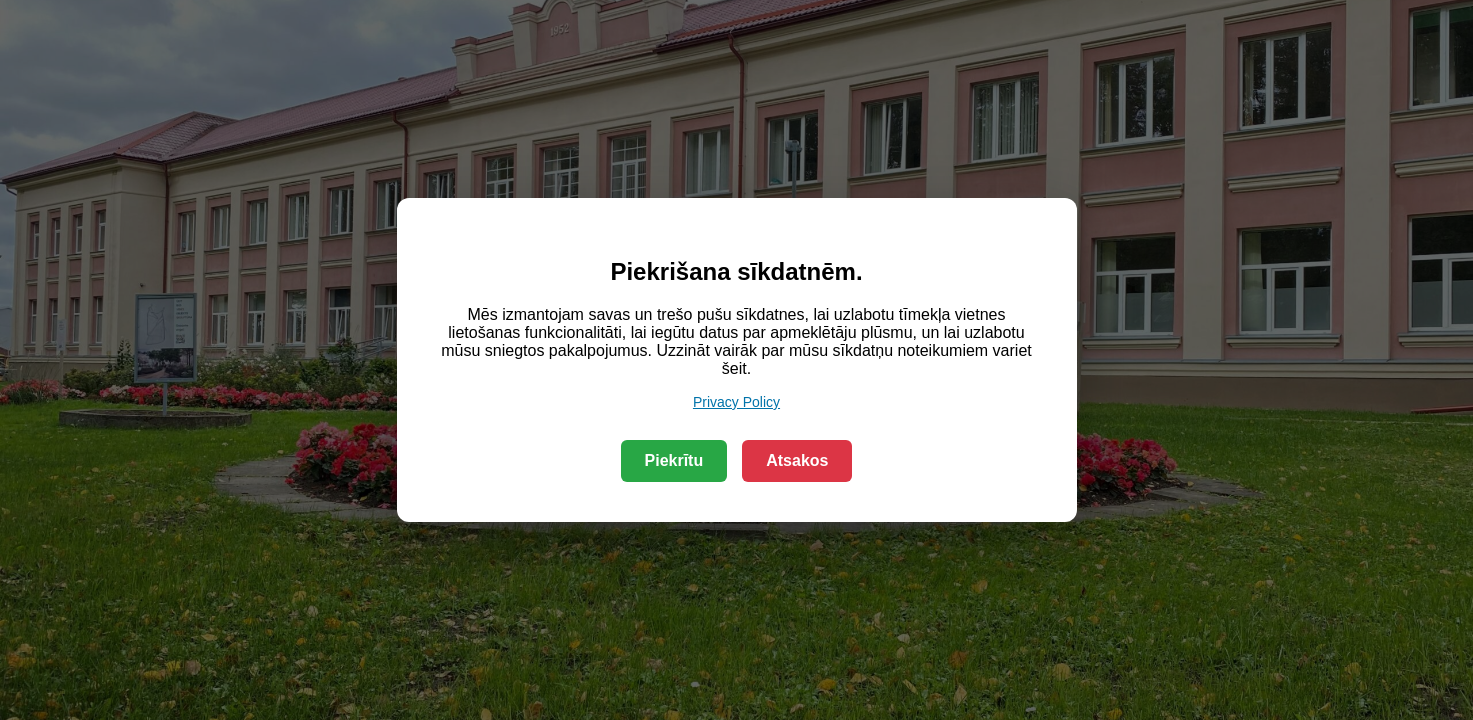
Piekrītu (674, 460)
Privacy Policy (736, 402)
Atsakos (797, 460)
